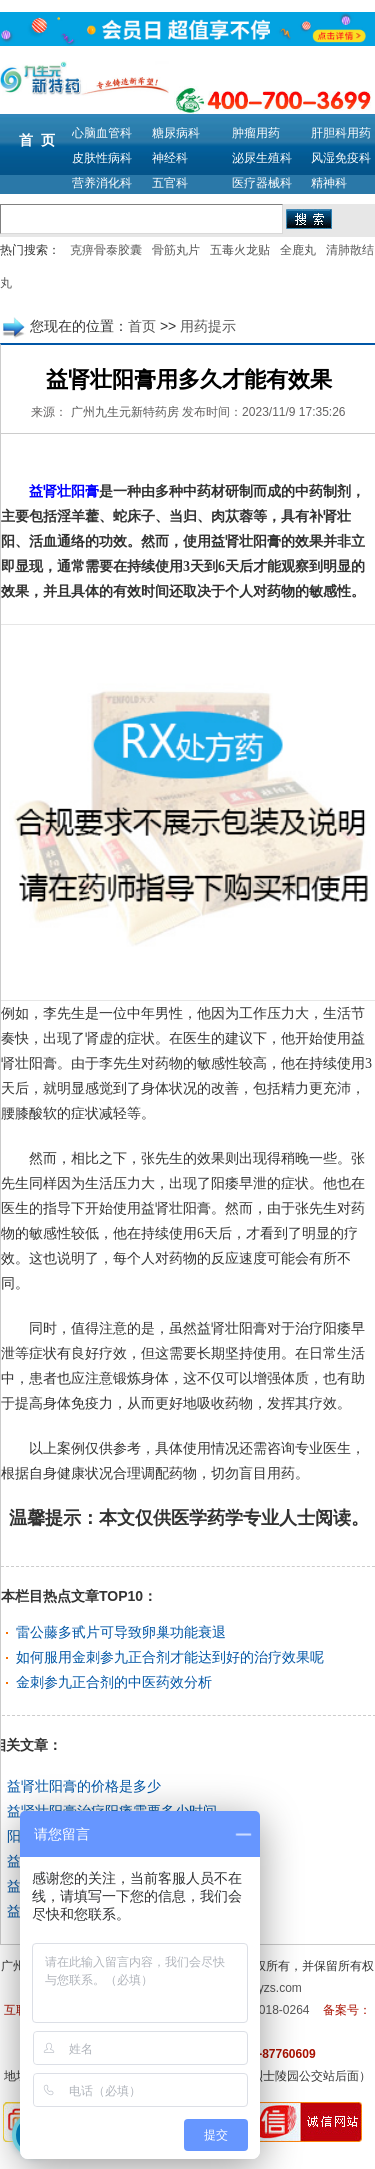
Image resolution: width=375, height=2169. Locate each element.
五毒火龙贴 (240, 250)
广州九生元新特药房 (125, 412)
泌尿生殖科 (262, 158)
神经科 (170, 158)
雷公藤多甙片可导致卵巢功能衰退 (121, 1632)
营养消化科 (102, 183)
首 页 (37, 140)
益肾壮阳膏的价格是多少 (84, 1786)
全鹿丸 (298, 250)
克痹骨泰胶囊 (106, 250)
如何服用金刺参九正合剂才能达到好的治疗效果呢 (170, 1657)
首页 (142, 326)
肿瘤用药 (256, 133)
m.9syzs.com (267, 1988)
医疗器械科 (262, 183)
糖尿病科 (176, 133)
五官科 (170, 183)
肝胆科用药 (341, 133)
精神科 (329, 183)
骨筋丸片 (176, 250)
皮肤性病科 (102, 158)
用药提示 (208, 326)
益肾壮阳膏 (57, 491)
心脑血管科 (102, 133)
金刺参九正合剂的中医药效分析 (114, 1682)
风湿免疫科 (341, 158)
